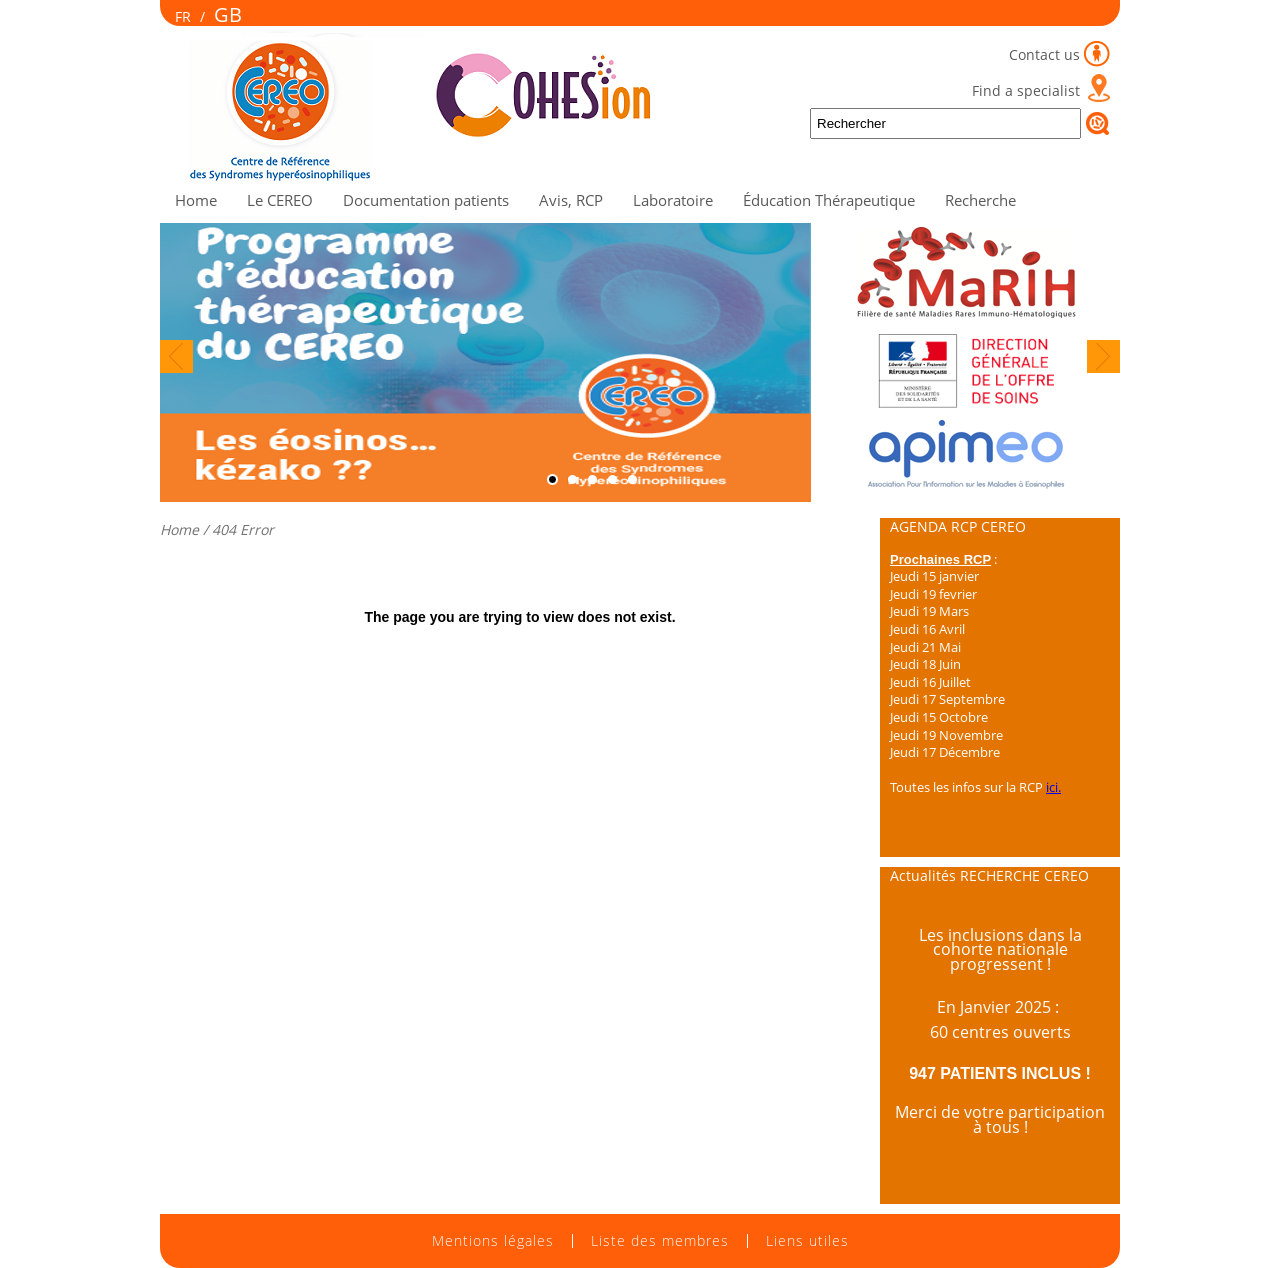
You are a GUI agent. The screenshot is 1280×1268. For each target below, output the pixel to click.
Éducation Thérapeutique (829, 200)
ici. (1053, 787)
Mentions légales (493, 1241)
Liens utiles (807, 1241)
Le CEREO (280, 200)
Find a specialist (1026, 90)
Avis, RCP (571, 200)
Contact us (1044, 54)
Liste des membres (660, 1241)
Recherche (980, 200)
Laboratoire (673, 200)
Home (196, 200)
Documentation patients (426, 200)
